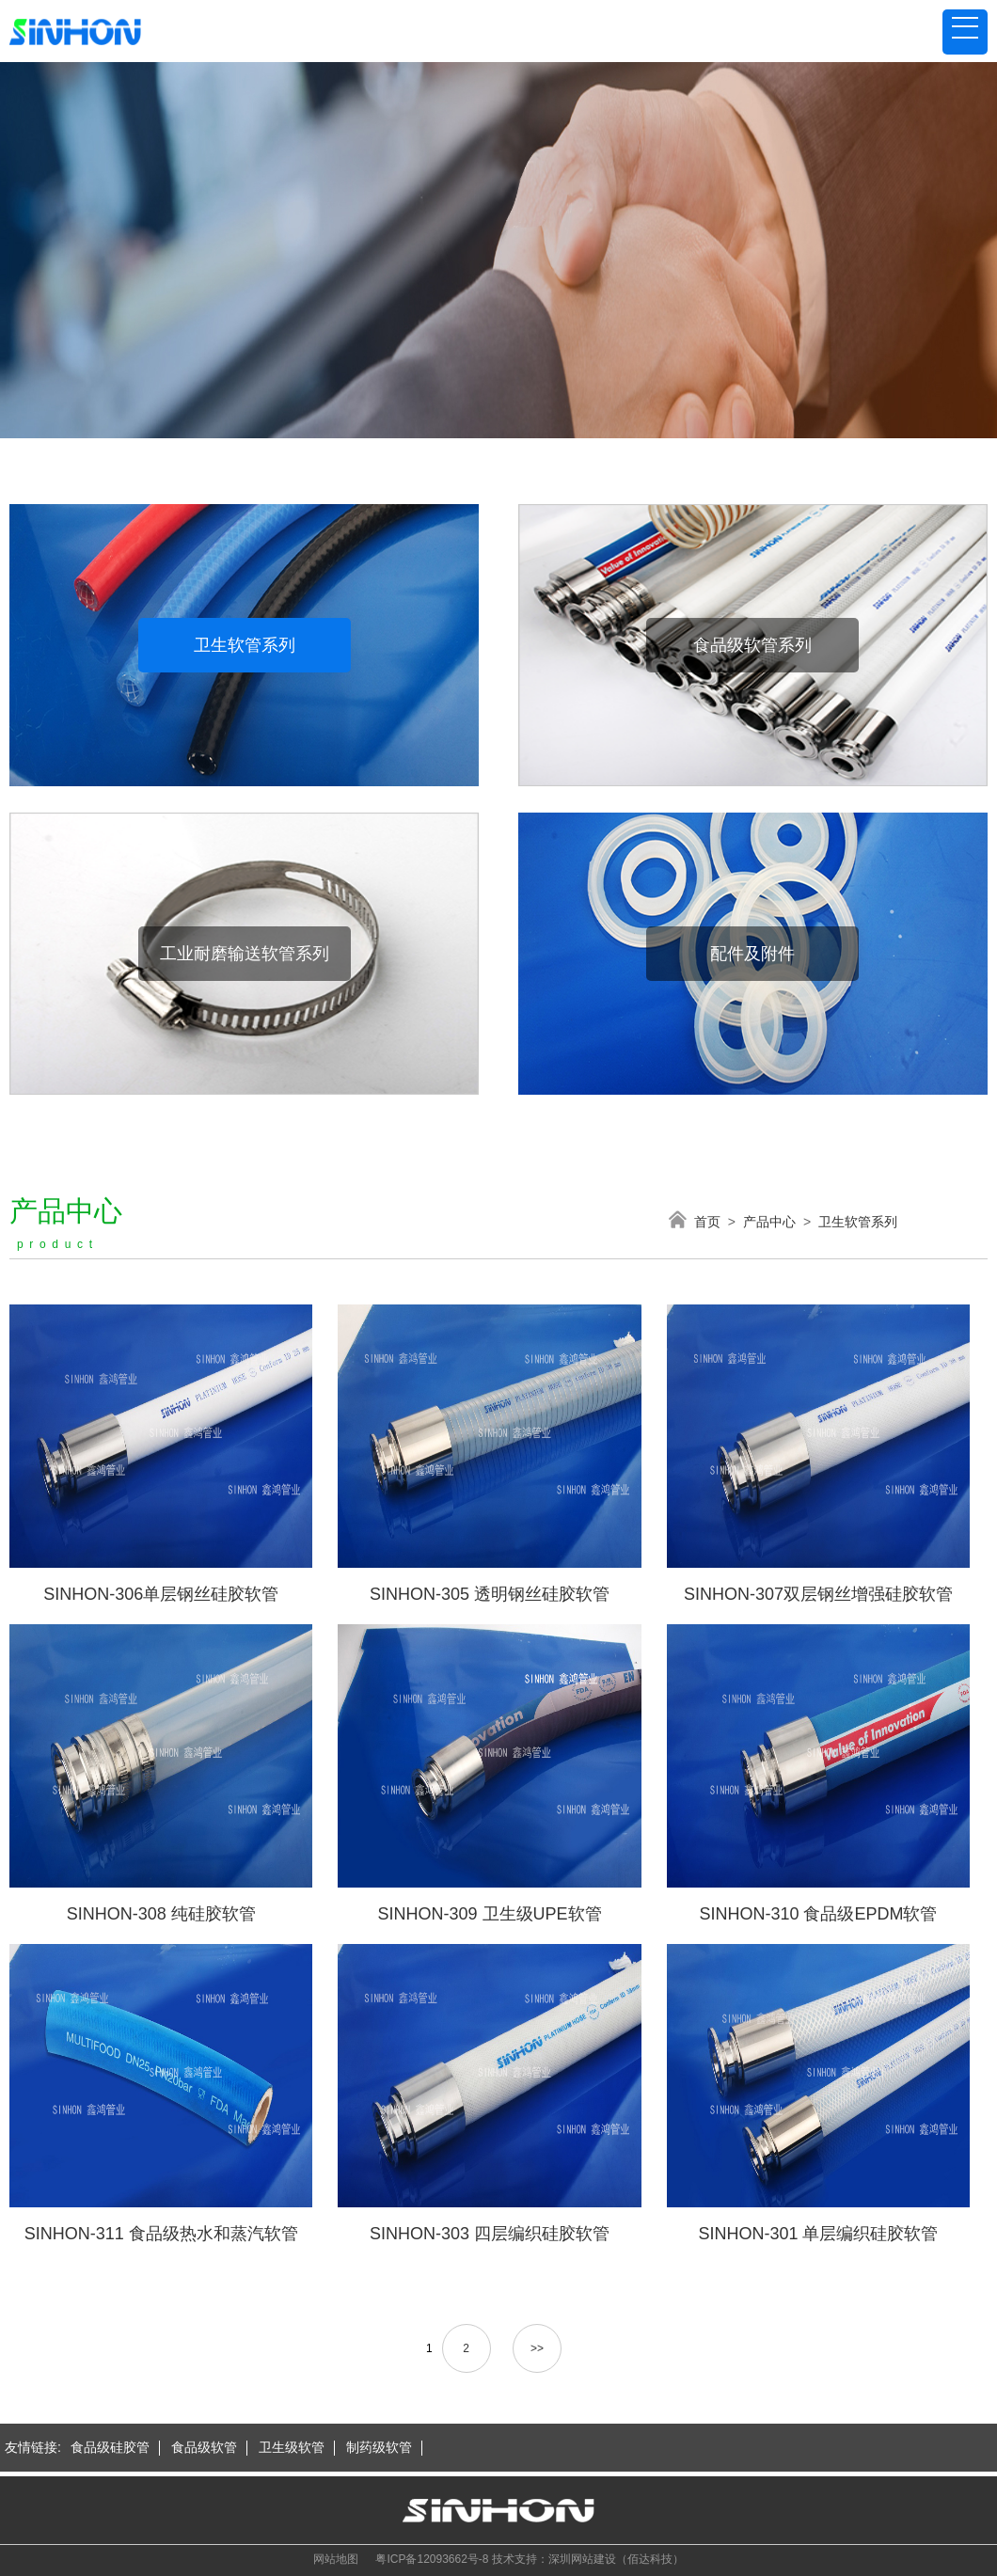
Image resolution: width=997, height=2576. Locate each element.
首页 (707, 1221)
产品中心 (769, 1221)
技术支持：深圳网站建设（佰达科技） (588, 2559)
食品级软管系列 (752, 645)
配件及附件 (752, 953)
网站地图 (335, 2559)
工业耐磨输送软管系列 (244, 953)
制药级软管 (379, 2447)
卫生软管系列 (244, 645)
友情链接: (33, 2447)
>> (537, 2348)
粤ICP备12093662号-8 (431, 2559)
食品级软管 (204, 2447)
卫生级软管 (291, 2447)
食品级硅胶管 (110, 2447)
